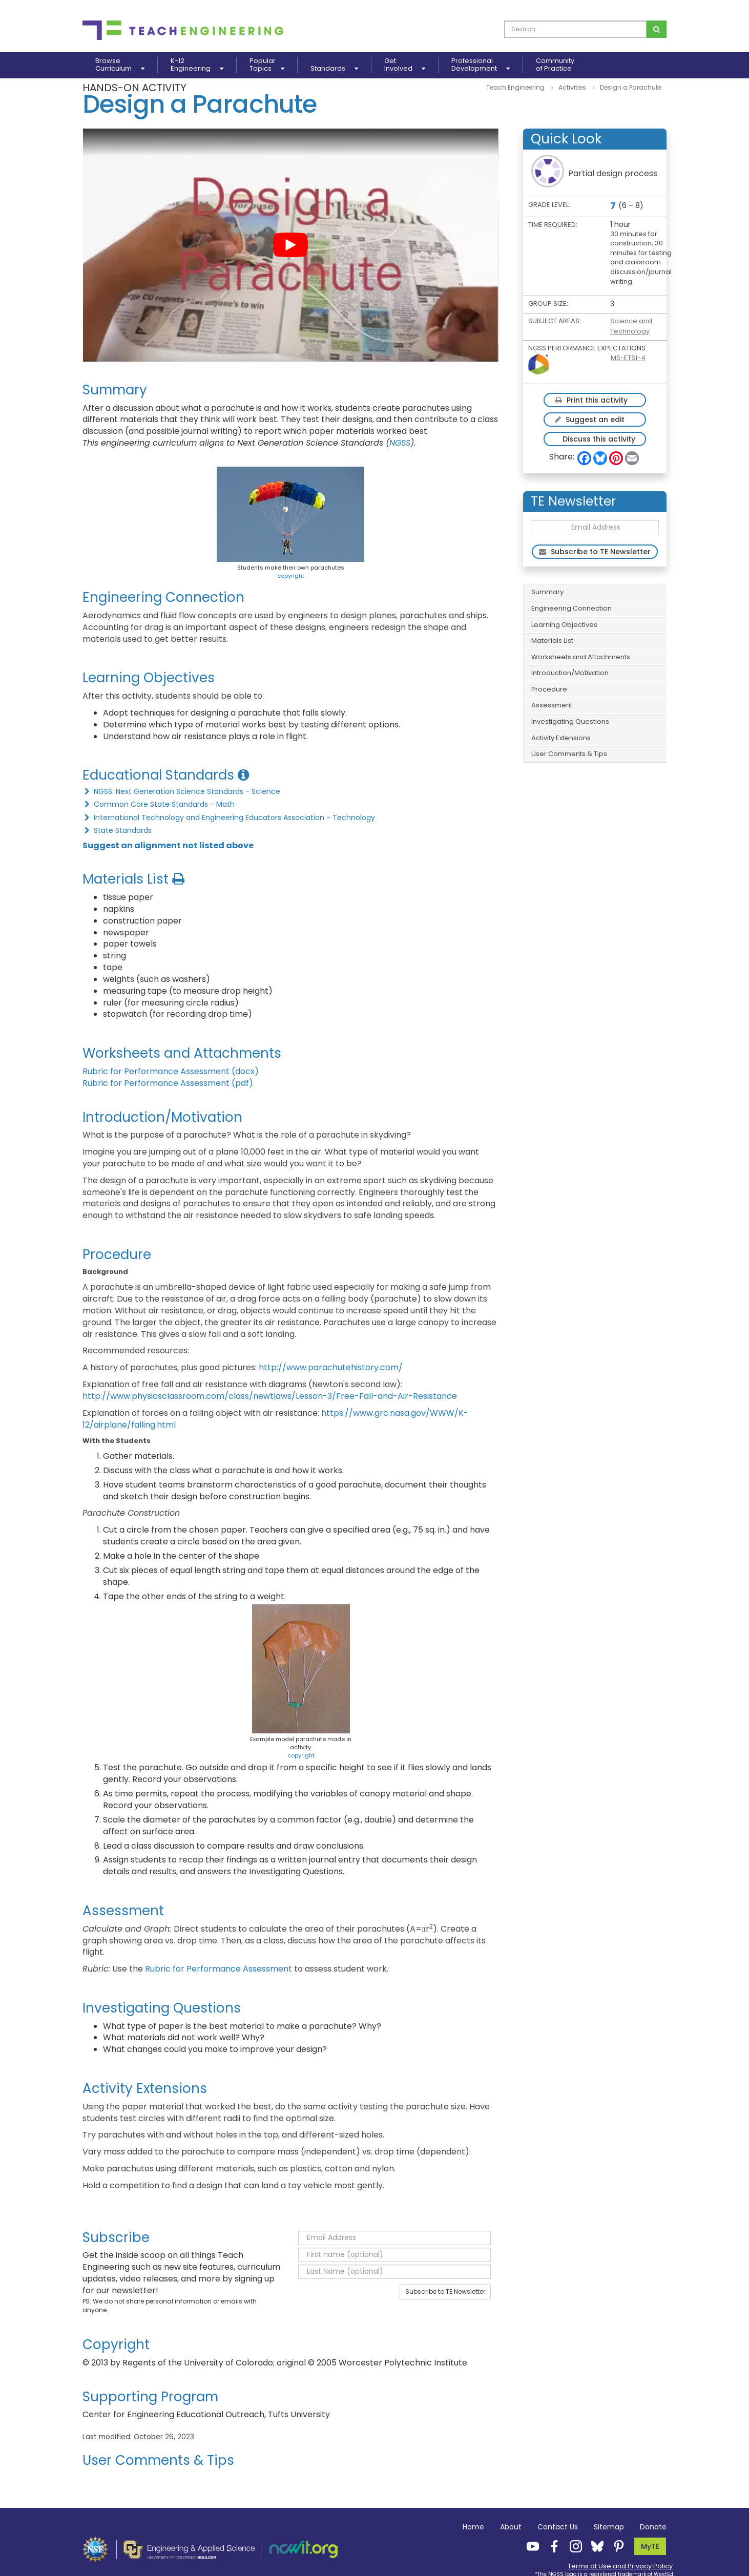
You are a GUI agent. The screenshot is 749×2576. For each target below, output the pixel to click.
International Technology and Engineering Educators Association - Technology (228, 817)
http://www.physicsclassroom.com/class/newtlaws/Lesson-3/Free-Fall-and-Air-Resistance (269, 1396)
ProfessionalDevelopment (480, 65)
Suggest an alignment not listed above (168, 845)
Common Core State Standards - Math (158, 804)
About (511, 2527)
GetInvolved (404, 65)
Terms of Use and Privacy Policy (620, 2566)
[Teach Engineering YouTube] (529, 2546)
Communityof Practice (555, 65)
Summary (547, 592)
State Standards (117, 830)
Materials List (552, 640)
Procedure (549, 689)
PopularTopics (266, 65)
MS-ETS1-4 (628, 358)
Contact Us (557, 2526)
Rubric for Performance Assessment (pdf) (167, 1083)
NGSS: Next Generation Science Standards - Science (181, 791)
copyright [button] (290, 576)
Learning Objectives (564, 625)
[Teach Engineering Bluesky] (594, 2546)
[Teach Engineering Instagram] (573, 2546)
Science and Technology (631, 326)
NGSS (399, 443)
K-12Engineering (197, 65)
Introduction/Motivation (570, 673)
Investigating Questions (570, 721)
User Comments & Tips (569, 754)
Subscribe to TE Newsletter (445, 2291)
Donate (653, 2526)
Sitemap (609, 2526)
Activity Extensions (561, 738)
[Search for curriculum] (657, 29)
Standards (334, 68)
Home (473, 2526)
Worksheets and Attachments (580, 657)
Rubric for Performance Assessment (219, 1969)
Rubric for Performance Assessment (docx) (170, 1071)
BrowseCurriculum (119, 65)
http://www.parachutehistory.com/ (331, 1367)
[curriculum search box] (575, 29)
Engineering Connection (571, 608)
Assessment (551, 705)
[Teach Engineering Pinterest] (616, 2546)
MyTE (650, 2546)
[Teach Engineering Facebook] (551, 2546)
